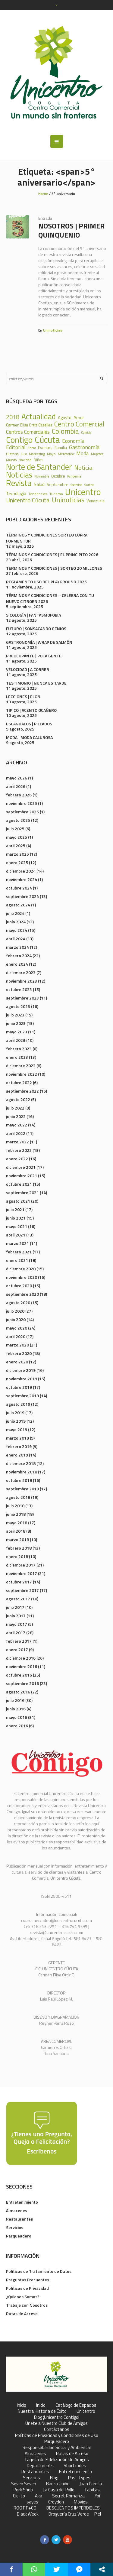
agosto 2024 (18, 905)
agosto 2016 (18, 1692)
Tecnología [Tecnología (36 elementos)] (16, 493)
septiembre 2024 (22, 896)
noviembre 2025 (21, 803)
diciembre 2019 (21, 1370)
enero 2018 (17, 1556)
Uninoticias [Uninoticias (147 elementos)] (68, 500)
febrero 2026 (19, 795)
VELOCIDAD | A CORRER (27, 669)
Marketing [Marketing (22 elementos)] (37, 454)
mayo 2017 (16, 1624)
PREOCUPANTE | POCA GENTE (33, 656)
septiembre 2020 (22, 1294)
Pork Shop (23, 2490)
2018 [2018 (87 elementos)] (12, 417)
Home (43, 193)
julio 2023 (15, 1015)
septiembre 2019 (22, 1395)
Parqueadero (18, 2236)
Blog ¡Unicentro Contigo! (56, 2417)
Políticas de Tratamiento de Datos (38, 2271)
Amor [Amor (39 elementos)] (79, 417)
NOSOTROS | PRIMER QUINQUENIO (71, 230)
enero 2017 (17, 1649)
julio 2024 (15, 913)
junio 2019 (16, 1421)
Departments (40, 2466)
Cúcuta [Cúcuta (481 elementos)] (47, 439)
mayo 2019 (16, 1429)
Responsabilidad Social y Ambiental (57, 2448)
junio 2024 (16, 922)
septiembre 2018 (22, 1489)
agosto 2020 (18, 1302)
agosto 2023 (18, 1006)
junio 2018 (16, 1514)
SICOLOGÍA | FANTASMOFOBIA (33, 615)
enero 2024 (17, 964)
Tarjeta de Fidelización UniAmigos (56, 2460)
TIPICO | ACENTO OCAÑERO (31, 710)
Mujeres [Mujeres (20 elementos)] (97, 453)
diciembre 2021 (21, 1167)
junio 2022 (16, 1116)
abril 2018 (15, 1531)
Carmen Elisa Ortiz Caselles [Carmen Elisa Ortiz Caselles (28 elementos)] (29, 425)
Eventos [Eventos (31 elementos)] (45, 448)
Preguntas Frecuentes (27, 2279)
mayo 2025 (16, 837)
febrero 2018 (19, 1548)
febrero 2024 (19, 955)
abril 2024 (15, 938)
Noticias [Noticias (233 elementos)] (19, 475)
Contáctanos (56, 2429)
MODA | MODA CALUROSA (29, 737)
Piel (97, 2514)
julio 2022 (15, 1108)
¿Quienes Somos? (22, 2296)
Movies (81, 2502)
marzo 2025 (17, 854)
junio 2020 (16, 1319)
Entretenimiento (22, 2202)
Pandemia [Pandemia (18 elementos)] (74, 476)
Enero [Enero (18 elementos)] (32, 448)
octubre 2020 (19, 1285)
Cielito (19, 2496)
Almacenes (16, 2210)
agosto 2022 (18, 1099)
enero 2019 (17, 1455)
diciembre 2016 (21, 1658)
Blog (54, 2478)
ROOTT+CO (25, 2508)
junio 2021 (16, 1218)
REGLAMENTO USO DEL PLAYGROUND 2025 (46, 581)
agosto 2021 (18, 1201)
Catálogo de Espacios (75, 2405)
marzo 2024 (17, 947)
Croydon (56, 2502)
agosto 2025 (18, 820)
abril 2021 (15, 1235)
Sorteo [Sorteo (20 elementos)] (89, 484)
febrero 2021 (19, 1252)
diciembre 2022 (21, 1065)
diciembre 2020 (21, 1268)
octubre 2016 (19, 1675)
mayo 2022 (16, 1125)
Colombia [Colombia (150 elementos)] (65, 431)
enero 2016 (17, 1725)
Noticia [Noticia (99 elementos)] (83, 468)
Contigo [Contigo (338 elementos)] (19, 440)
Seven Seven (23, 2484)
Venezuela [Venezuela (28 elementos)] (95, 501)
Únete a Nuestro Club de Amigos (56, 2423)
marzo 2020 (17, 1345)
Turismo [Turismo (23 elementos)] (56, 494)
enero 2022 (17, 1158)
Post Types (79, 2478)
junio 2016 (16, 1709)
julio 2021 (15, 1209)
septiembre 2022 (22, 1091)
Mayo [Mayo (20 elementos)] (51, 453)
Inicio (21, 2405)
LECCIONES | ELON (23, 696)
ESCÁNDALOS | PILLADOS (29, 724)
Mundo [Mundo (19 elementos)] (11, 460)
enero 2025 (17, 862)
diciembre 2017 (21, 1565)
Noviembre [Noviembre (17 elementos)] (41, 476)
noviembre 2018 (21, 1472)
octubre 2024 (19, 888)
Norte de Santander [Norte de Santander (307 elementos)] (39, 467)
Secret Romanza (68, 2496)
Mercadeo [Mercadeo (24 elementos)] (66, 454)
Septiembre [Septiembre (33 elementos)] (57, 484)
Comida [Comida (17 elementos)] (86, 432)
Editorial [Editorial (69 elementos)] (16, 447)
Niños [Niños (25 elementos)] (38, 460)
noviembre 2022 (21, 1074)
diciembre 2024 (21, 871)
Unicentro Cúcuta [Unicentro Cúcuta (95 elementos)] (28, 500)
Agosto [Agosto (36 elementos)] (64, 418)
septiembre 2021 (22, 1192)
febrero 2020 (19, 1353)
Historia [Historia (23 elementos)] (12, 454)
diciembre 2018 (21, 1463)
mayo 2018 (16, 1522)
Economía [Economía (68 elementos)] (73, 440)
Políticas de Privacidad (27, 2288)
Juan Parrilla (91, 2484)
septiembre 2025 (22, 811)
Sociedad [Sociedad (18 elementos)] (76, 485)
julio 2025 (15, 828)
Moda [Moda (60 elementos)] (82, 453)
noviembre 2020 (21, 1277)
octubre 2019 (19, 1387)
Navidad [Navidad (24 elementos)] (25, 460)
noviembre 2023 (21, 981)
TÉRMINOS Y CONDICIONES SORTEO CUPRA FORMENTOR (46, 538)
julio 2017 (15, 1607)
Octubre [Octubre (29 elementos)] (58, 476)
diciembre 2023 (21, 972)
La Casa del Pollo (58, 2490)
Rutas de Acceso (22, 2313)
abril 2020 (15, 1336)
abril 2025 (15, 845)
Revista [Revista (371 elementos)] (19, 483)
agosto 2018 (18, 1497)
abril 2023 (15, 1040)
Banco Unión (58, 2484)
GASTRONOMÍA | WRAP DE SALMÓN (39, 642)
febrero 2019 (19, 1446)
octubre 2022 (19, 1082)
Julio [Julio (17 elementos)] (24, 454)
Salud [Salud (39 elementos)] (39, 484)
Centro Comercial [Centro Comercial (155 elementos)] (79, 424)
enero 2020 (17, 1362)
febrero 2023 (19, 1048)
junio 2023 (16, 1023)
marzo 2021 (17, 1243)
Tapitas (92, 2490)
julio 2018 (15, 1505)
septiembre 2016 (22, 1683)
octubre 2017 (19, 1582)
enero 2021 (17, 1260)
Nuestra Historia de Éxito (42, 2411)
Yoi (97, 2496)
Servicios (14, 2227)
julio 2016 (15, 1700)
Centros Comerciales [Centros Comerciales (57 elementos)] (28, 432)
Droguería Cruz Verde (69, 2514)
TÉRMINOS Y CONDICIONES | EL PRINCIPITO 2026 (52, 554)
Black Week (28, 2514)
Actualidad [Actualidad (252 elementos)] (38, 416)
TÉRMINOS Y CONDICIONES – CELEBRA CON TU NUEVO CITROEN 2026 (50, 598)
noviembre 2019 (21, 1378)
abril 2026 (15, 786)
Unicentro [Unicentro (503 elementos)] (83, 492)
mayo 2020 (16, 1328)
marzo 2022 (17, 1142)
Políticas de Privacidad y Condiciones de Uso (56, 2435)
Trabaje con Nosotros (27, 2305)
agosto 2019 (18, 1404)
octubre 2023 (19, 989)
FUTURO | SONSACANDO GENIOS (36, 628)
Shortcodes (75, 2466)
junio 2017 (16, 1615)
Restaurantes (19, 2219)
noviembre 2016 (21, 1666)
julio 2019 (15, 1412)
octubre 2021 (19, 1184)
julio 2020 (15, 1311)
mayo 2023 (16, 1032)
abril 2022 (15, 1133)
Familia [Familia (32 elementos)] (61, 448)
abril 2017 (15, 1632)
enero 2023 (17, 1057)
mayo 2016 (16, 1717)
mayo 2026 (16, 778)
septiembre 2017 (22, 1590)
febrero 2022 (19, 1150)
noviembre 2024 (21, 879)
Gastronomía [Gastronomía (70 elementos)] (84, 447)
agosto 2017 (18, 1599)
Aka (38, 2496)
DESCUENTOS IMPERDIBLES (73, 2508)
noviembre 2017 (21, 1573)
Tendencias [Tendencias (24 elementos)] (37, 494)
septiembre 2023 (22, 998)
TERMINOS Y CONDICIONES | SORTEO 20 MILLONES (54, 568)
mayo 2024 (16, 930)
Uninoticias (52, 330)
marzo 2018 (17, 1539)
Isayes (32, 2502)
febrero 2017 (19, 1641)
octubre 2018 (19, 1480)
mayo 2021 (16, 1226)
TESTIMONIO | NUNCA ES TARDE (36, 683)
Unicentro (86, 2411)
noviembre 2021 (21, 1175)
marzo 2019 (17, 1438)
